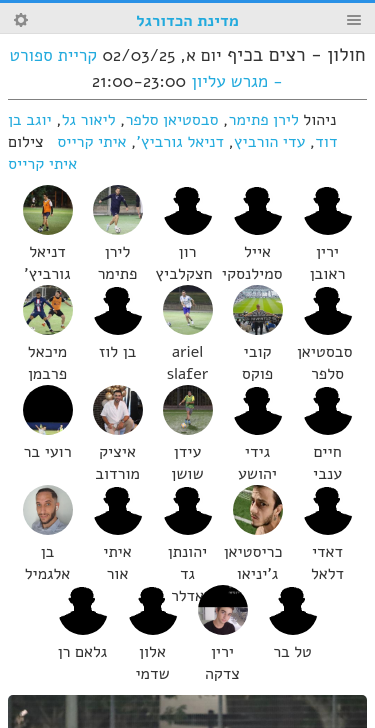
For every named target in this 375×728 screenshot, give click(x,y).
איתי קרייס (91, 142)
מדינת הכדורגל (187, 21)
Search (21, 20)
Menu (354, 20)
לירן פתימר (264, 120)
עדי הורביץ (269, 142)
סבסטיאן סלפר (171, 120)
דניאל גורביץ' (181, 142)
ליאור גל (89, 120)
